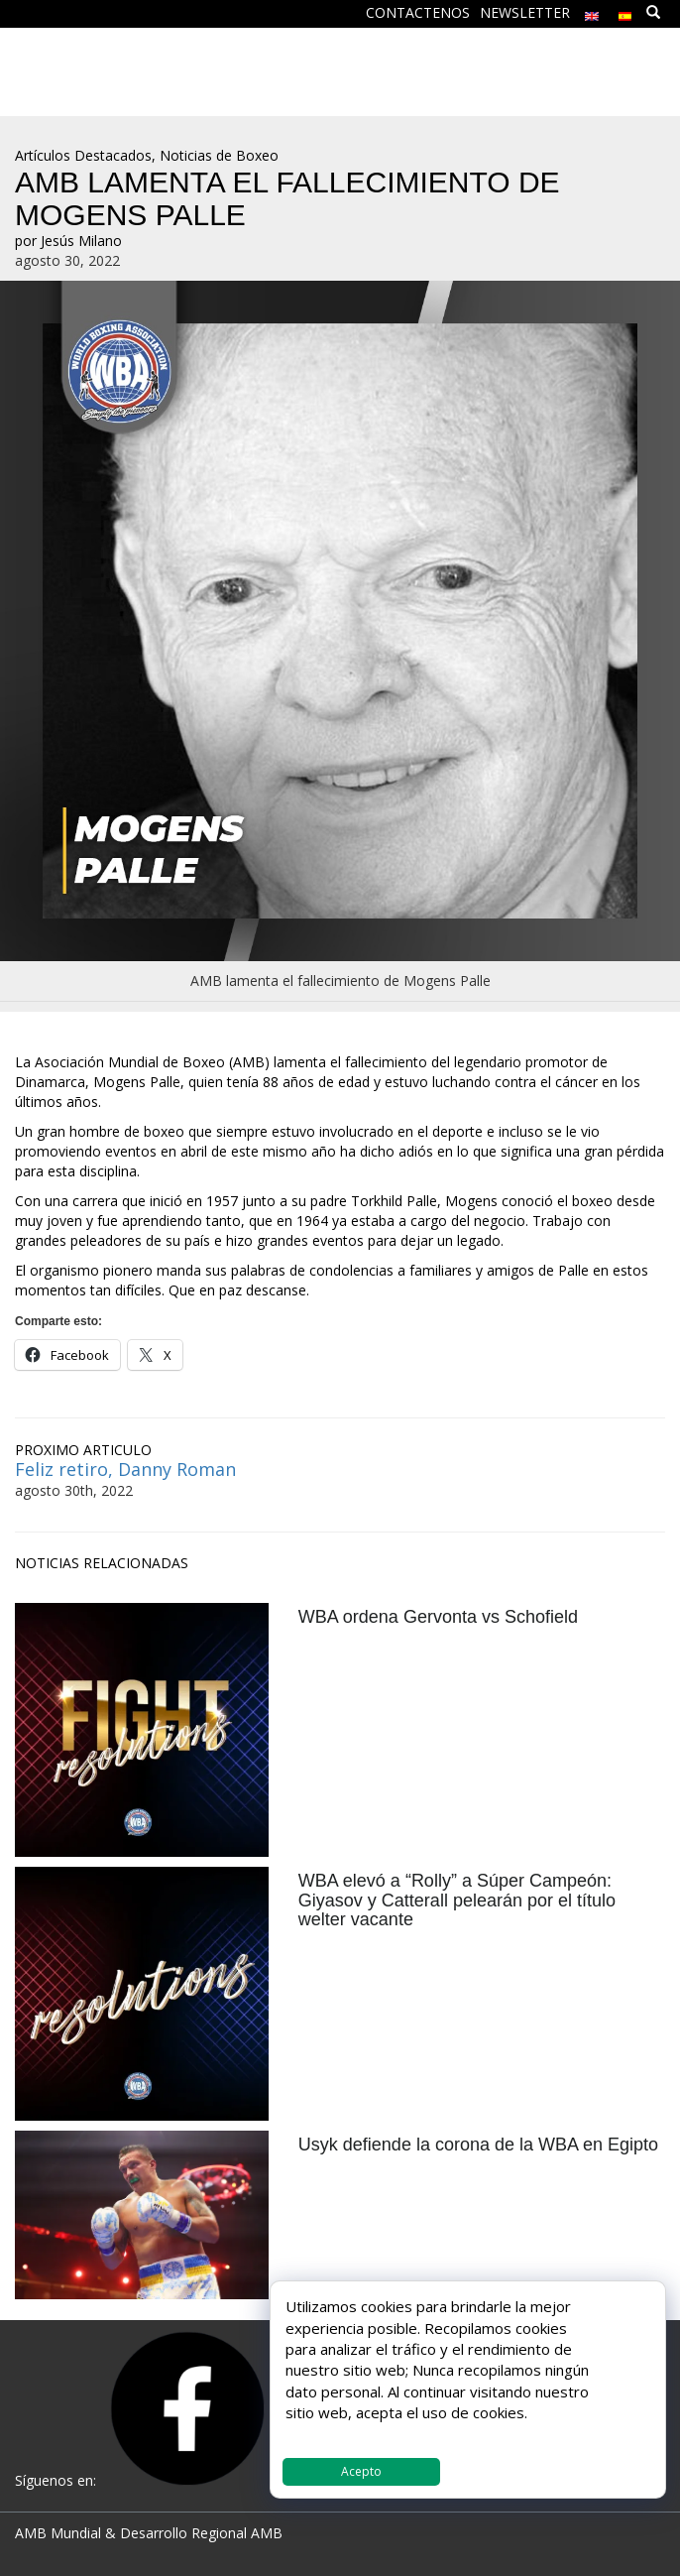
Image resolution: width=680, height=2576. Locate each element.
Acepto (361, 2471)
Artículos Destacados (83, 155)
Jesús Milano (81, 240)
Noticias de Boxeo (219, 155)
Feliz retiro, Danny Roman (125, 1469)
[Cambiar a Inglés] (592, 11)
